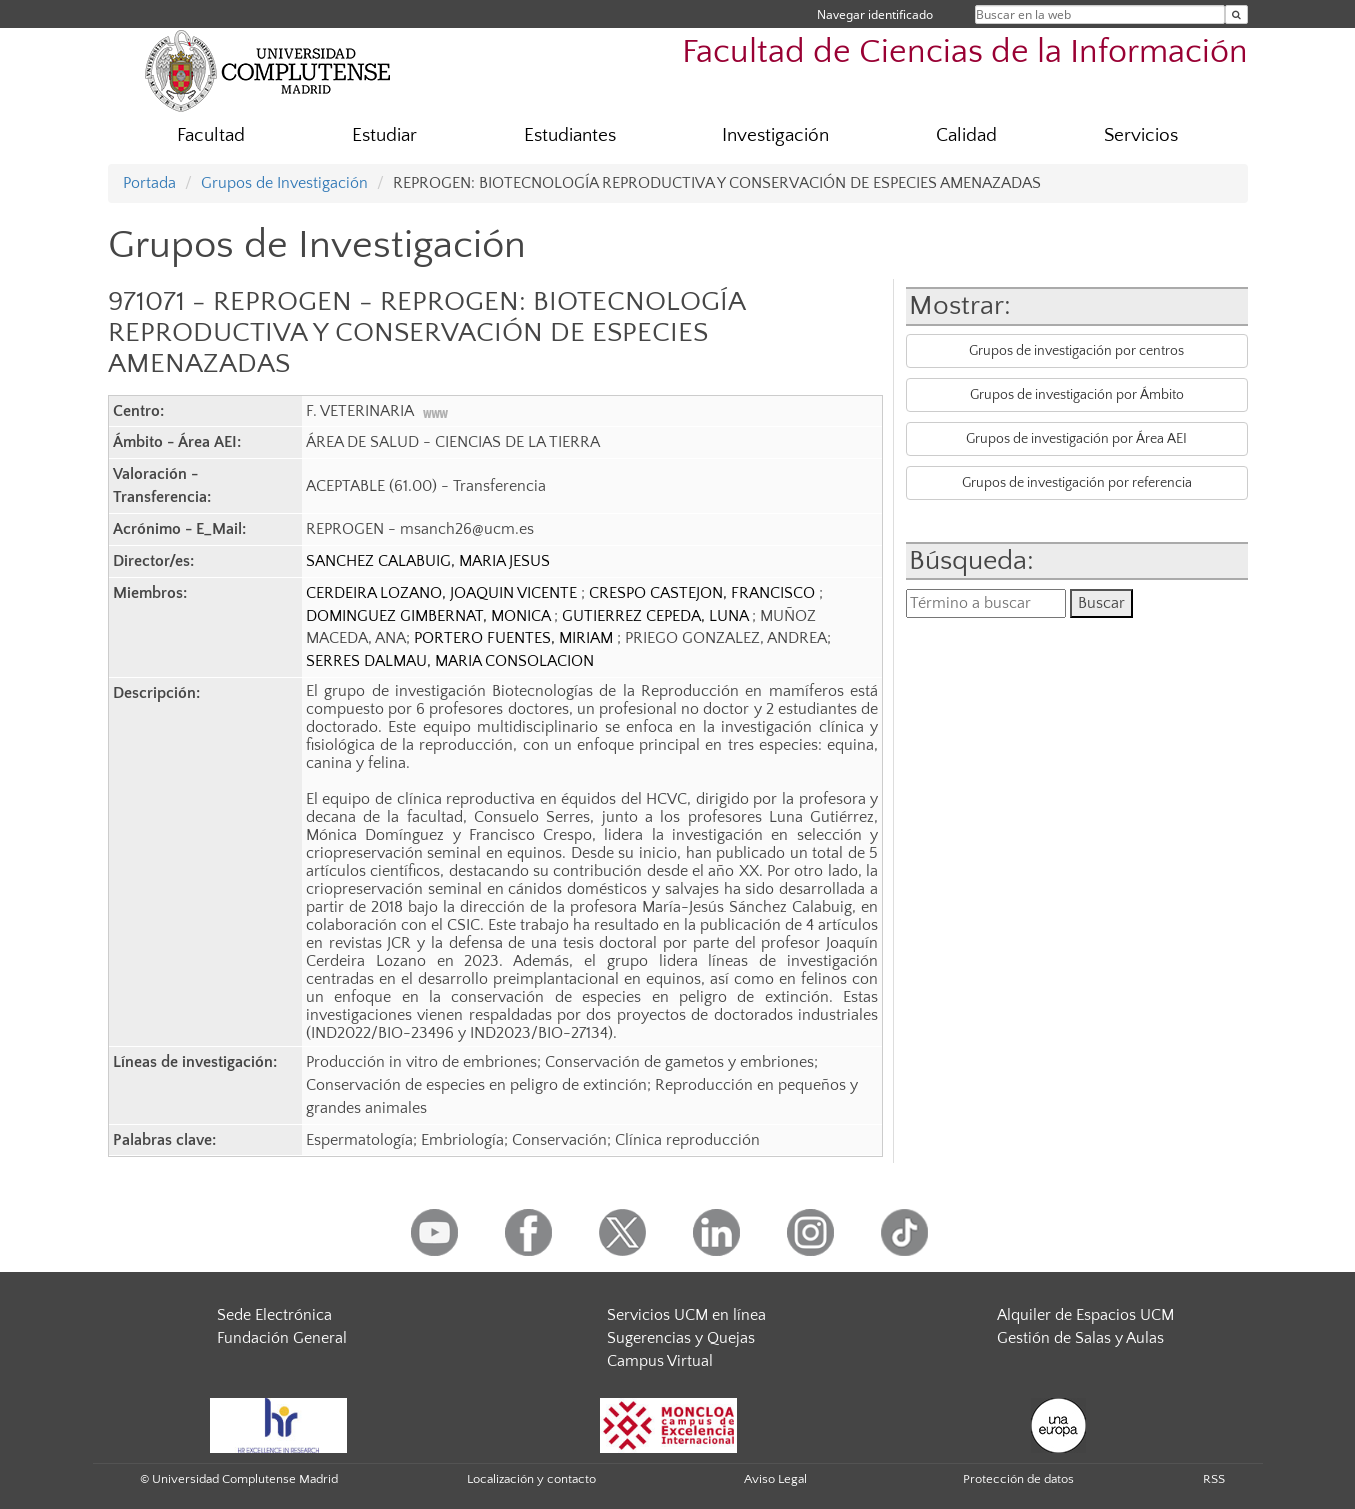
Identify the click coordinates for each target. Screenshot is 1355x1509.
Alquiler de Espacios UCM (1085, 1315)
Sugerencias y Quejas (681, 1338)
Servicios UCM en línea (686, 1315)
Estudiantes (570, 135)
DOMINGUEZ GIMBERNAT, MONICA (430, 616)
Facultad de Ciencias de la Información (965, 52)
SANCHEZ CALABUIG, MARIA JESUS (428, 561)
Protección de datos (1018, 1479)
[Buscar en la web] (1236, 14)
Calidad (966, 135)
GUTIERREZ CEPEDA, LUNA (657, 616)
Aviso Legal (775, 1479)
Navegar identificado (875, 14)
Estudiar (384, 135)
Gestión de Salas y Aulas (1080, 1338)
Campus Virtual (660, 1361)
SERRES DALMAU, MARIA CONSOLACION (450, 661)
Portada (149, 183)
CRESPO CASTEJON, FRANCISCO (704, 593)
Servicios (1141, 135)
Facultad (211, 135)
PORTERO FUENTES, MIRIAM (515, 638)
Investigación (775, 135)
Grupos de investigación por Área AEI (1076, 439)
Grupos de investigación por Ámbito (1077, 395)
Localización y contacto (531, 1479)
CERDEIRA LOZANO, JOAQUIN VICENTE (443, 593)
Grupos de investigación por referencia (1077, 483)
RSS (1214, 1479)
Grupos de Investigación (284, 183)
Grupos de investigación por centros (1076, 351)
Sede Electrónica (274, 1315)
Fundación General (282, 1338)
